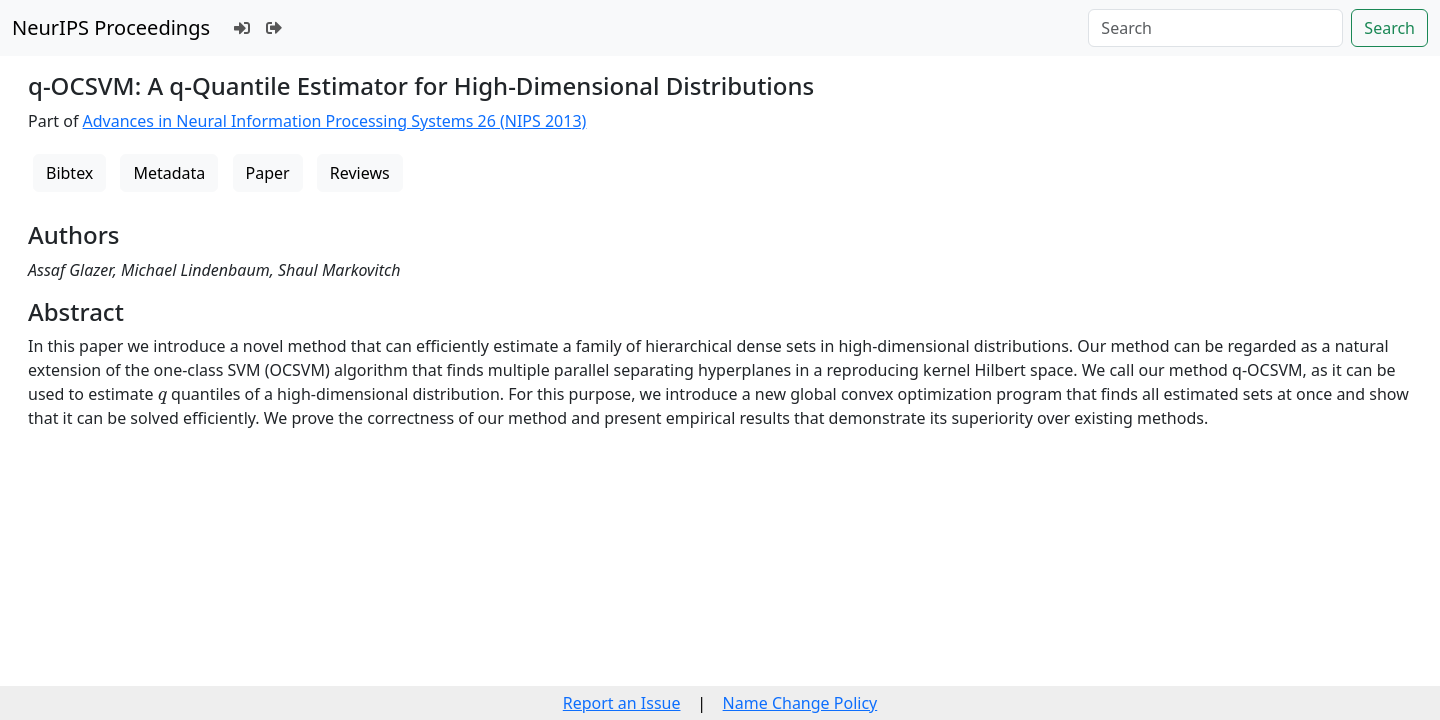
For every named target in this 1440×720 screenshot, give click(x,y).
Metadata (169, 173)
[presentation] (162, 397)
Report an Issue (622, 703)
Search (1389, 28)
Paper (268, 173)
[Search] (1215, 28)
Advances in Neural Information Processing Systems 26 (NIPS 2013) (335, 121)
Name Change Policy (800, 703)
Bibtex (69, 173)
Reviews (360, 173)
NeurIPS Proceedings (111, 27)
